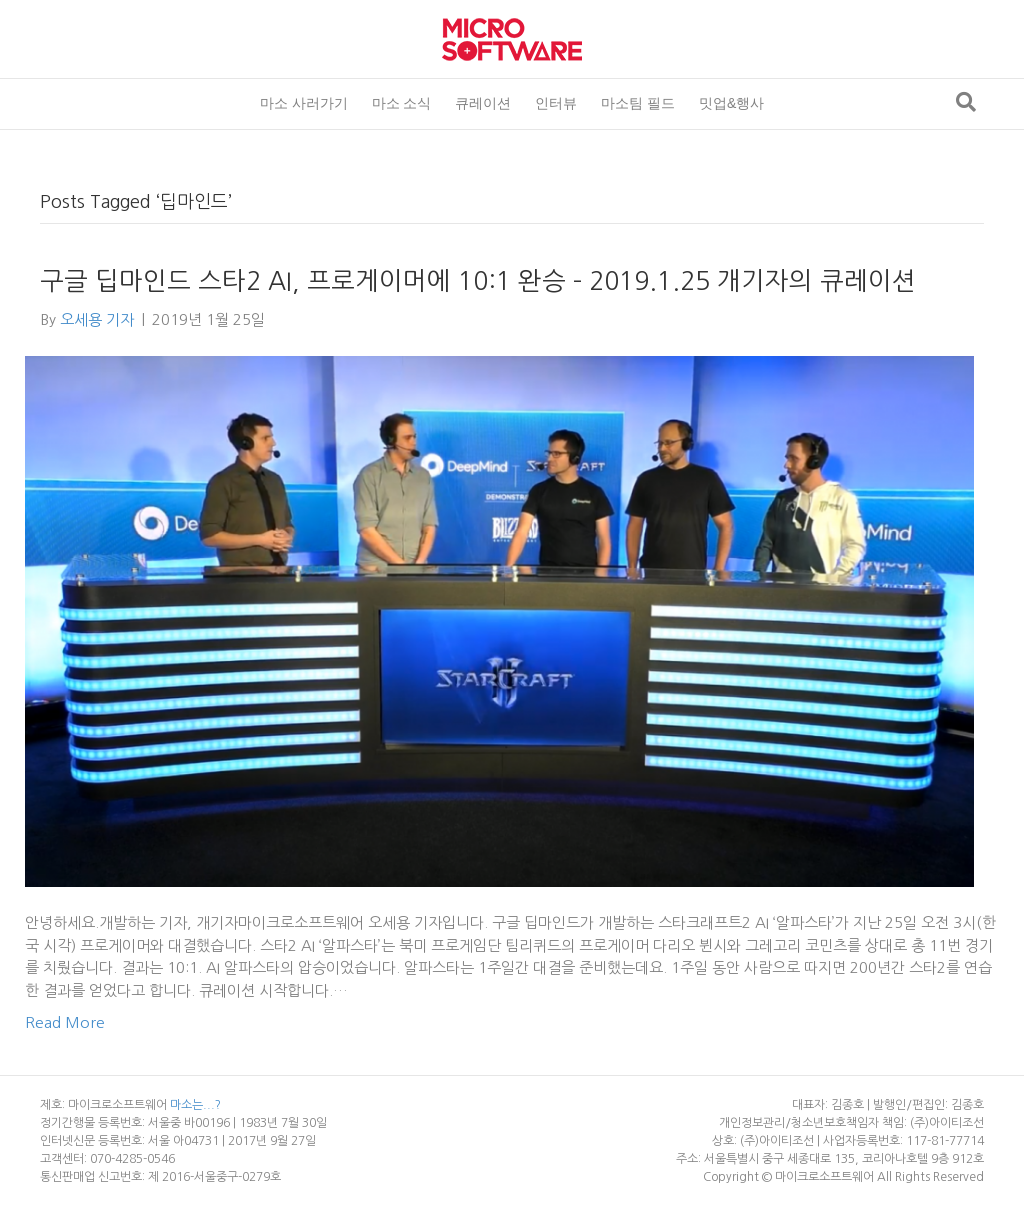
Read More (65, 1022)
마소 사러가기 (304, 103)
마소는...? (195, 1105)
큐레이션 (483, 103)
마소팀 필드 (638, 103)
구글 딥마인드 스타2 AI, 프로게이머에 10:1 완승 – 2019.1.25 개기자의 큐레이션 (478, 281)
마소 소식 (402, 103)
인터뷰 (556, 103)
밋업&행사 (731, 103)
